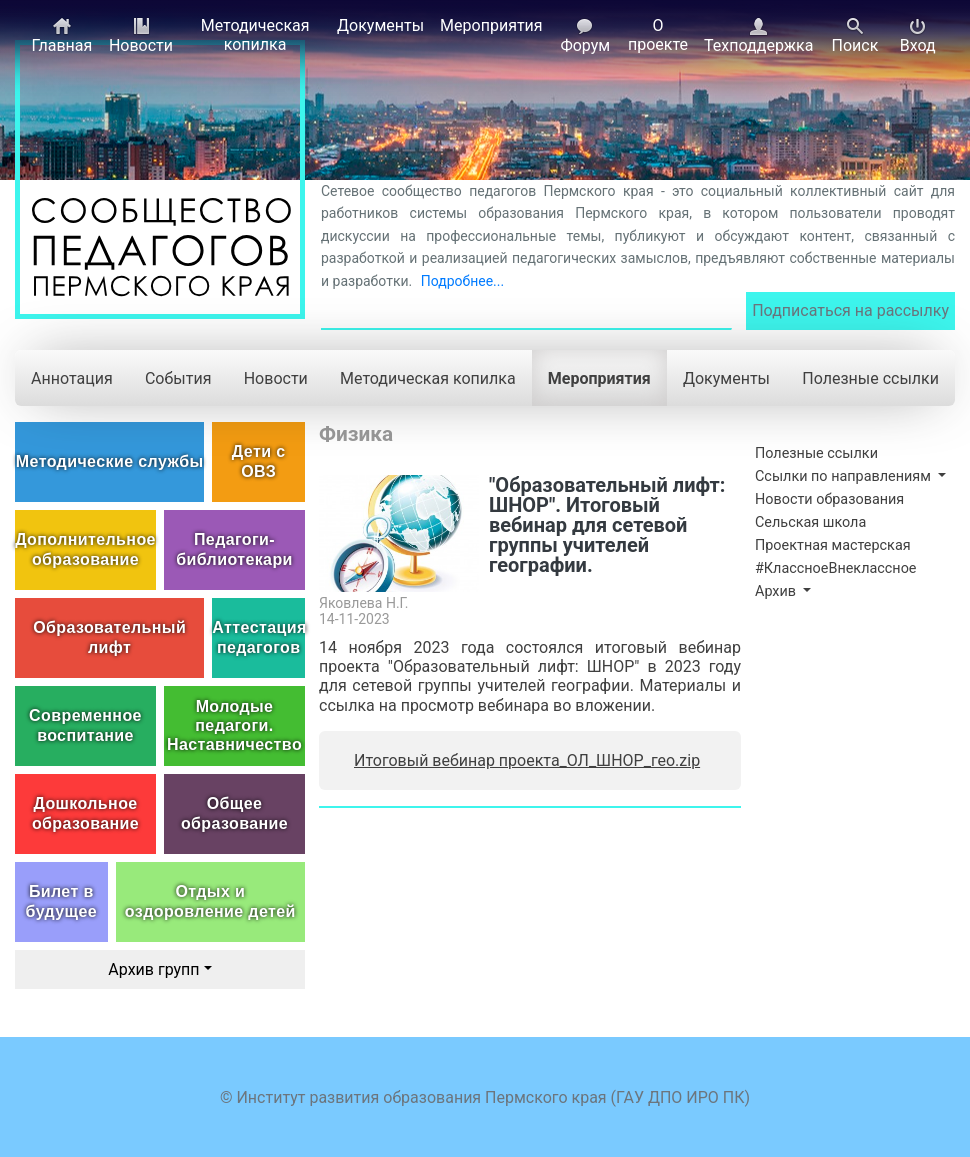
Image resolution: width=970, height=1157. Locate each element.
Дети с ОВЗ (259, 461)
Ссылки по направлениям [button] (844, 476)
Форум (585, 36)
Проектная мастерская (833, 545)
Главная (61, 36)
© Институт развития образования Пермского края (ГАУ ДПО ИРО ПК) (485, 1097)
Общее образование (234, 813)
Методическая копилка (255, 35)
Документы (380, 25)
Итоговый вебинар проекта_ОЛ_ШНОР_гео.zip (527, 760)
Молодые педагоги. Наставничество (234, 725)
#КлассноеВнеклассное (835, 568)
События (178, 378)
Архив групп (153, 969)
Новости (141, 36)
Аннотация (72, 378)
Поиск (854, 36)
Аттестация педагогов (258, 637)
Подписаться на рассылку (850, 310)
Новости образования (829, 499)
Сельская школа (810, 522)
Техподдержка (758, 36)
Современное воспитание (85, 725)
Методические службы (110, 461)
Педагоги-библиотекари (234, 549)
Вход (918, 36)
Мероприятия (491, 25)
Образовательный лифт (109, 637)
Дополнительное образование (85, 549)
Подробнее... (462, 281)
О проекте (658, 35)
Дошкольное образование (85, 813)
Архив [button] (777, 591)
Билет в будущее (62, 901)
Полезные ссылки (870, 378)
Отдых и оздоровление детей (210, 901)
